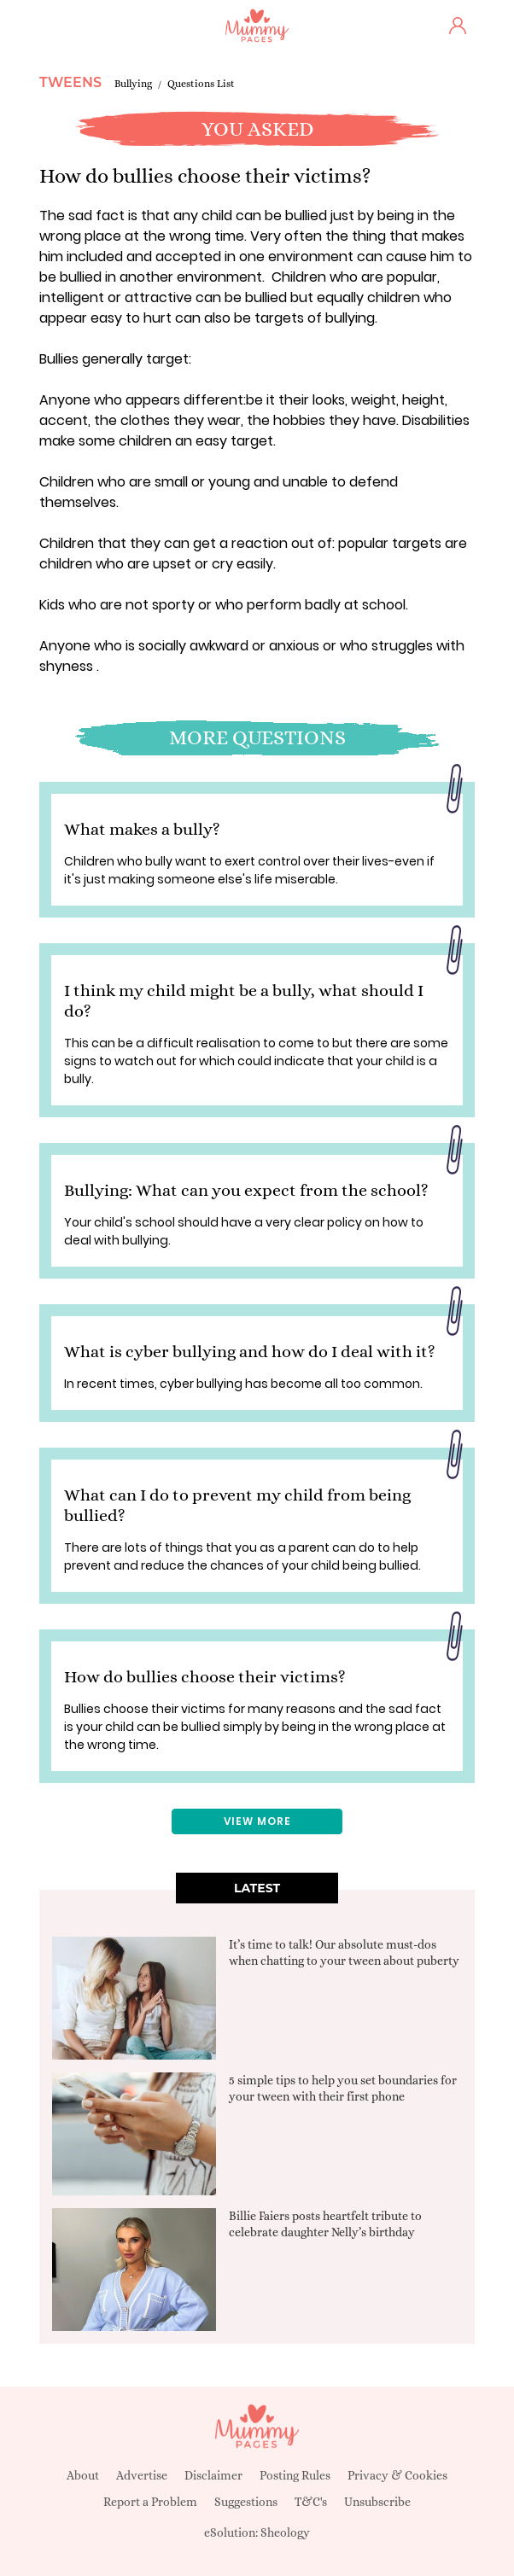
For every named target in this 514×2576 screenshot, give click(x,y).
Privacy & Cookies (397, 2475)
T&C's (311, 2502)
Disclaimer (213, 2475)
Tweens (70, 82)
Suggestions (245, 2502)
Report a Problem (150, 2502)
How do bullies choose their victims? (205, 1677)
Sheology (285, 2532)
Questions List (201, 84)
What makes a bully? (142, 829)
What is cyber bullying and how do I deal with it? (249, 1351)
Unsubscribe (377, 2502)
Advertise (141, 2475)
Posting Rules (295, 2475)
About (83, 2475)
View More (257, 1821)
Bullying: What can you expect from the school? (246, 1190)
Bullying (133, 84)
